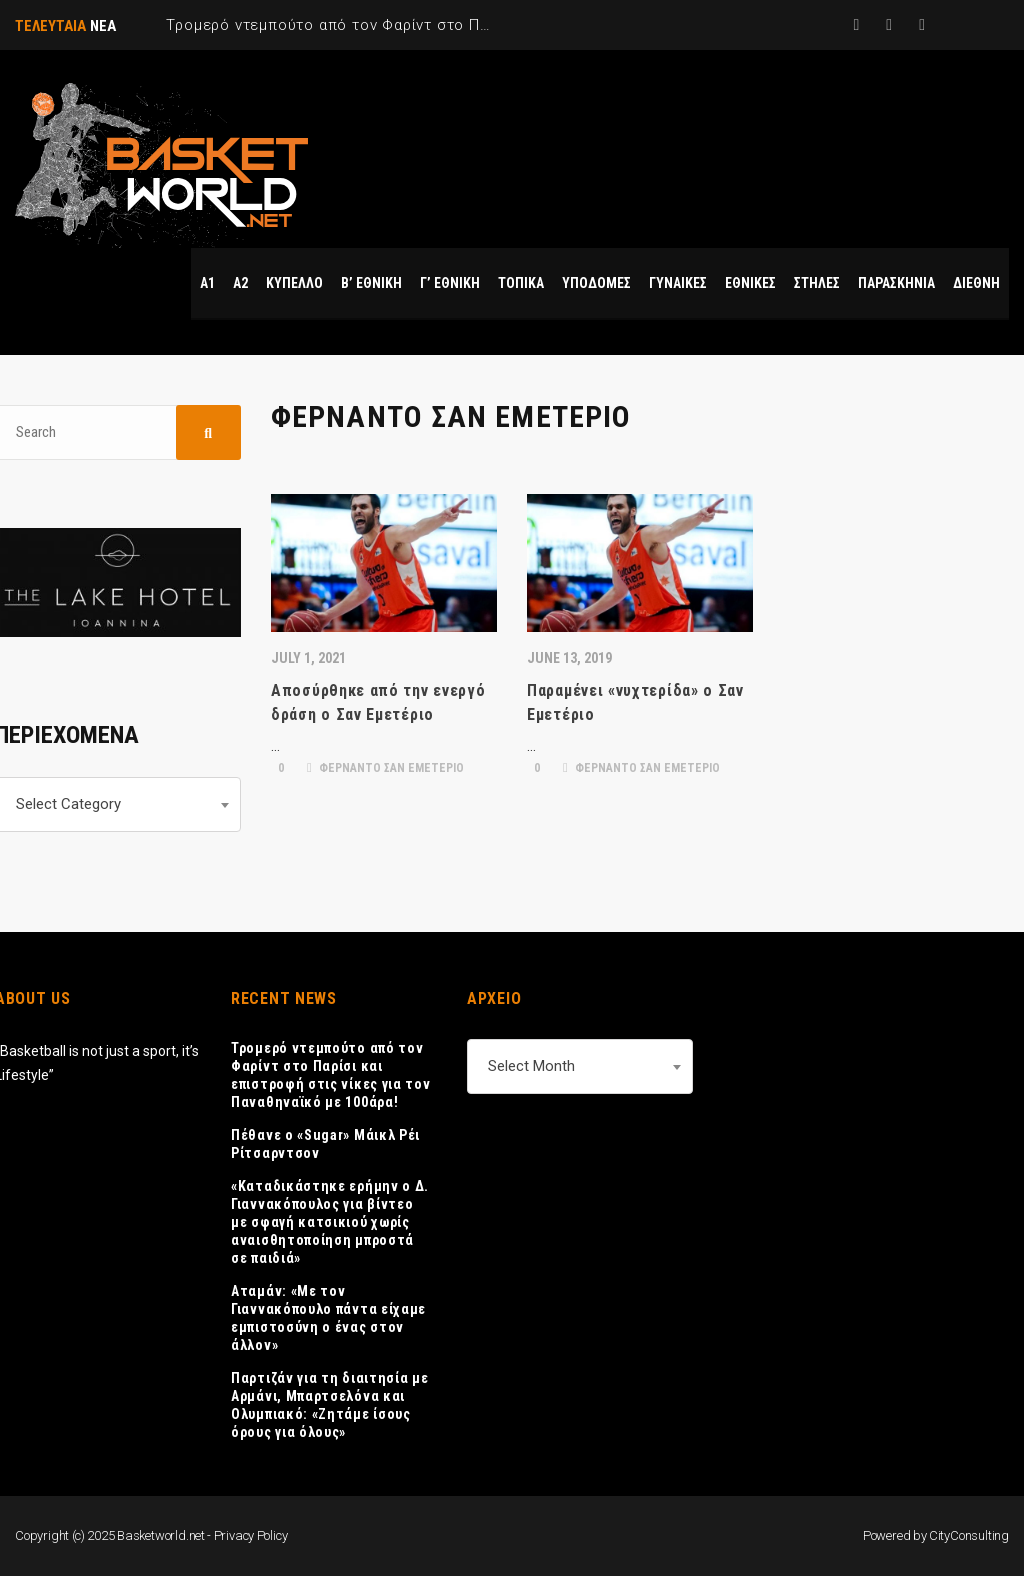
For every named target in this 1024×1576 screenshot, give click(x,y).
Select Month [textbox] (531, 1066)
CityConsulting (969, 1535)
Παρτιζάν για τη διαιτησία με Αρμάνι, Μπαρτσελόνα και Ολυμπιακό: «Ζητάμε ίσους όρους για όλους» (330, 1405)
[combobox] (580, 1066)
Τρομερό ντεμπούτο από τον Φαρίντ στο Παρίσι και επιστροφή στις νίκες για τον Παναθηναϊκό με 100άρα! (331, 1075)
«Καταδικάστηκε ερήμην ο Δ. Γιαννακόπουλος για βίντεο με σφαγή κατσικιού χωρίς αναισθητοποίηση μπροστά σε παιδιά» (330, 1222)
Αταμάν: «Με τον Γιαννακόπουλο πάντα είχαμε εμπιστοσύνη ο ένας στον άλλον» (328, 1318)
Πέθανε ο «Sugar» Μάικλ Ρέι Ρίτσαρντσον (325, 1144)
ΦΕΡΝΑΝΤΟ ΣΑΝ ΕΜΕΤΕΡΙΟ (385, 768)
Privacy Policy (251, 1535)
